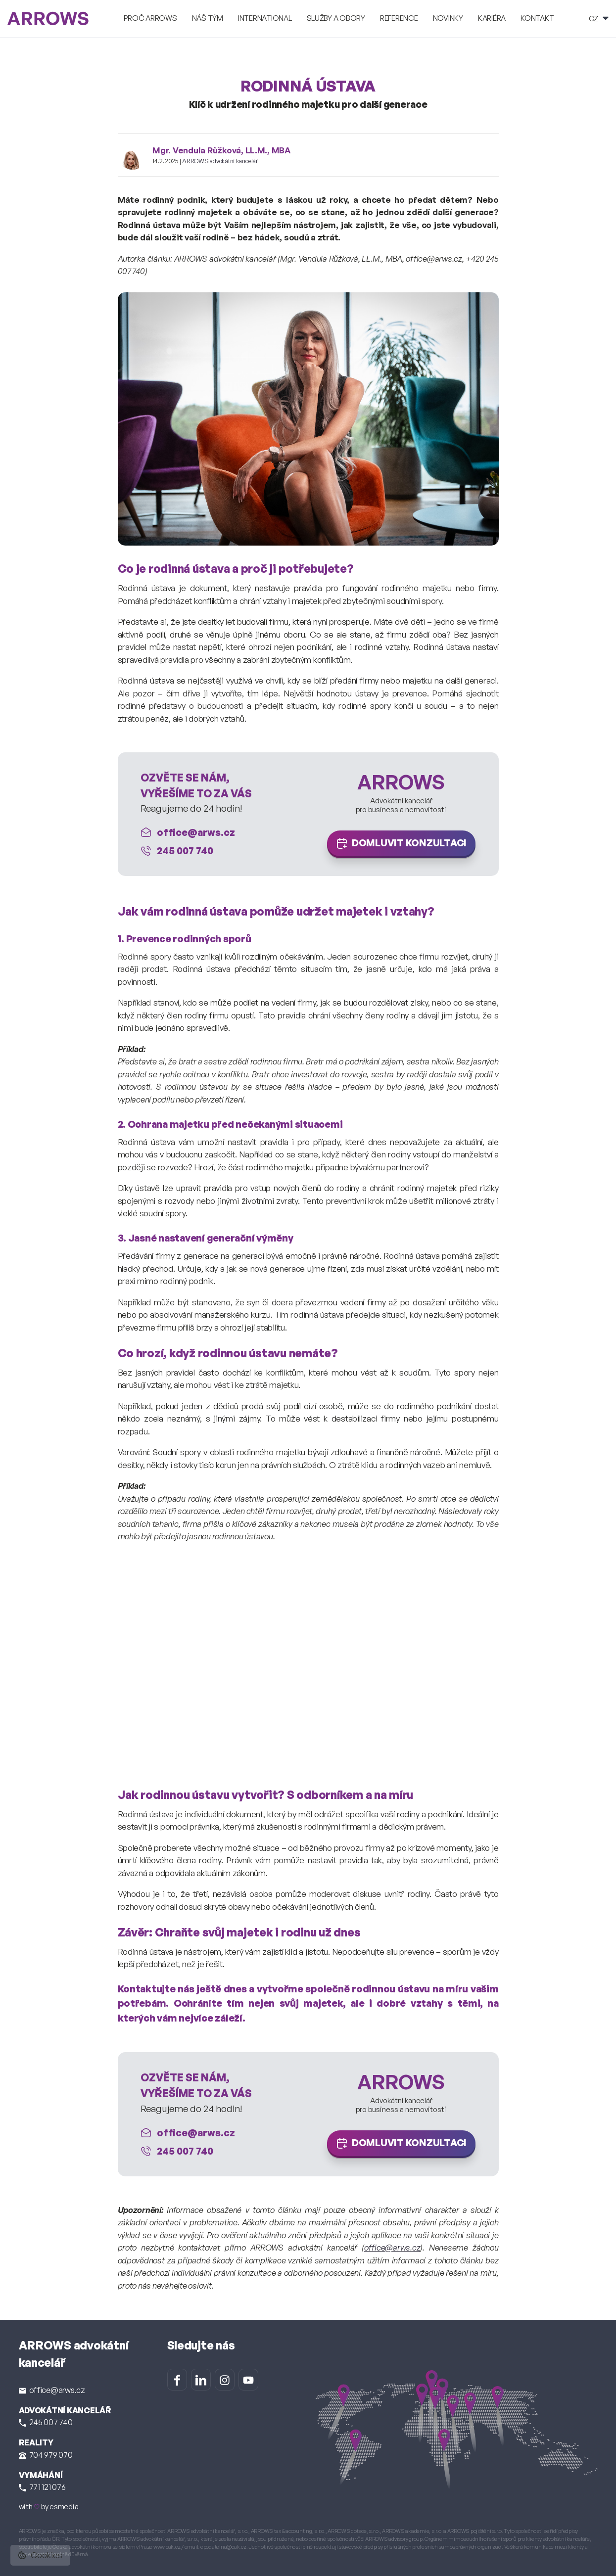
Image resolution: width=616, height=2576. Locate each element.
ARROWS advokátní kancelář (220, 161)
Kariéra (492, 18)
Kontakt (537, 18)
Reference (399, 18)
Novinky (448, 18)
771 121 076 (42, 2487)
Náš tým (207, 18)
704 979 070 (46, 2455)
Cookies (40, 2555)
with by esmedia (49, 2506)
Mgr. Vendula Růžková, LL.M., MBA (221, 150)
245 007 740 (46, 2422)
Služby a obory (336, 18)
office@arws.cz (392, 2247)
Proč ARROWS (150, 18)
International (265, 18)
